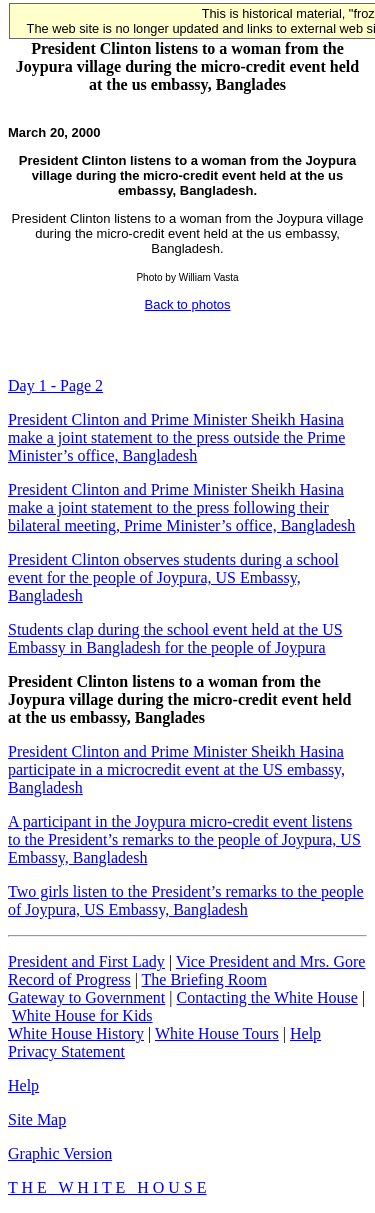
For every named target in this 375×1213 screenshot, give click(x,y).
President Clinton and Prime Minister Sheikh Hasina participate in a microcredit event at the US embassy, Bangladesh (176, 769)
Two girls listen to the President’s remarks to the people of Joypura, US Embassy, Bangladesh (186, 900)
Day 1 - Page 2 (55, 385)
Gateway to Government (86, 997)
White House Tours (217, 1033)
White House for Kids (82, 1015)
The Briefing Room (204, 979)
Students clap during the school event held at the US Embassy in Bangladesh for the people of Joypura (175, 638)
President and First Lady (86, 961)
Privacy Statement (66, 1051)
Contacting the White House (266, 997)
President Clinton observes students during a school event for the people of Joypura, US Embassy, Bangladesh (173, 577)
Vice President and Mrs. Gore (271, 961)
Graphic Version (60, 1153)
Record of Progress (69, 979)
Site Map (37, 1119)
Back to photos (188, 304)
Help (305, 1033)
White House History (76, 1033)
